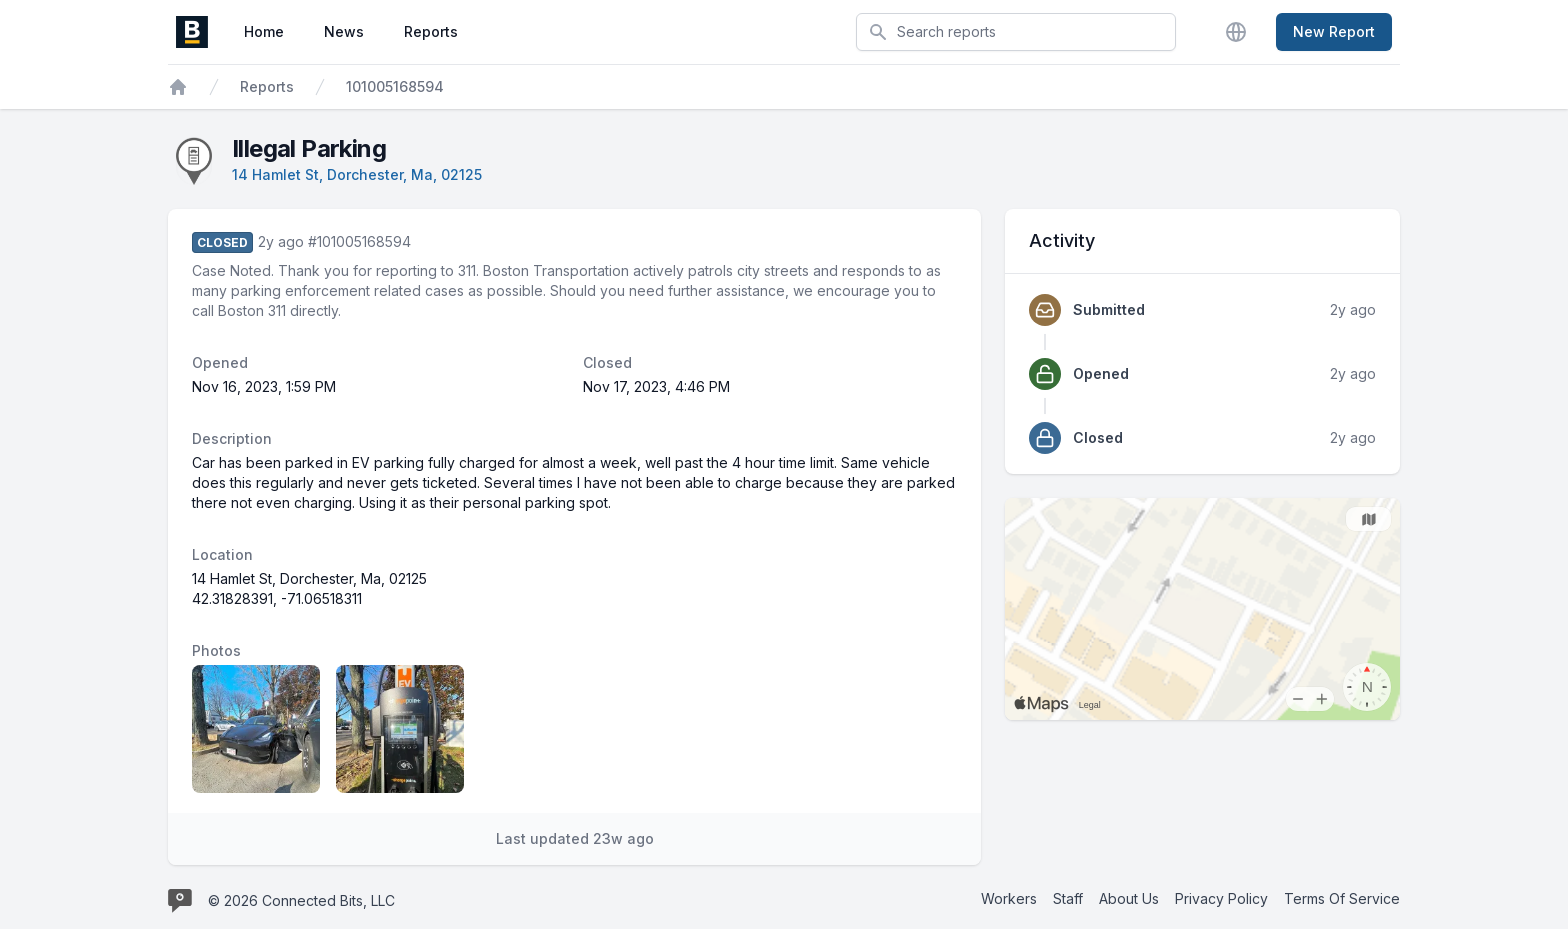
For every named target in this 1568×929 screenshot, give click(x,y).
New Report (1334, 31)
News (344, 31)
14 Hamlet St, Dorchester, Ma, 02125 (357, 174)
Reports (431, 31)
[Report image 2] (400, 729)
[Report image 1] (256, 729)
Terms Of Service (1342, 898)
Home (264, 31)
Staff (1068, 898)
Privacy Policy (1221, 898)
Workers (1009, 898)
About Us (1129, 898)
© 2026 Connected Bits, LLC (301, 900)
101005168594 (395, 86)
